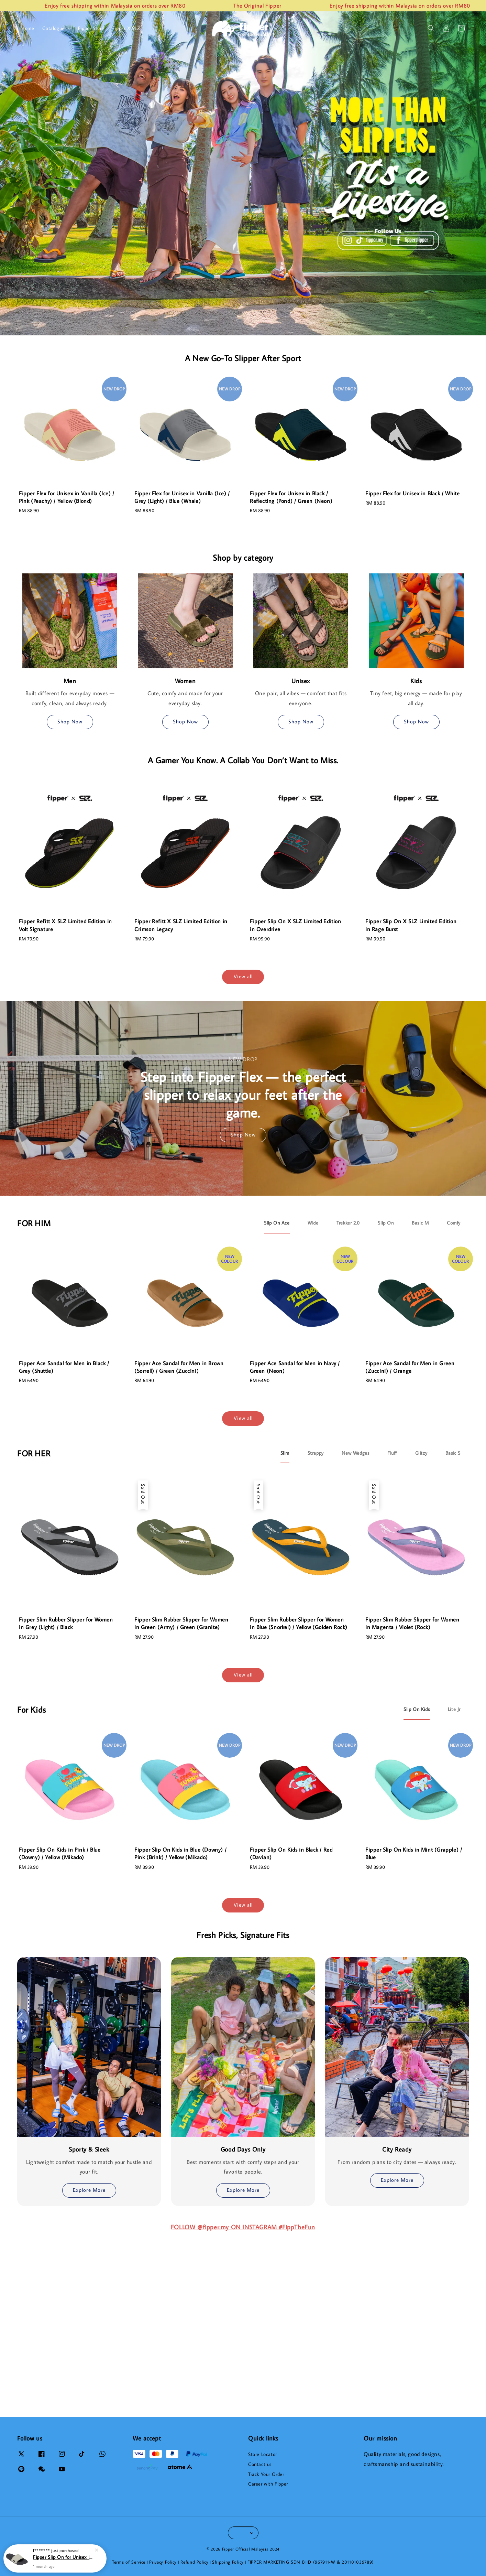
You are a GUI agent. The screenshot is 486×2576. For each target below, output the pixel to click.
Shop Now (69, 721)
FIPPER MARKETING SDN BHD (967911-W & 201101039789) (310, 2562)
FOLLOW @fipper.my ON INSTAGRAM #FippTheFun (243, 2227)
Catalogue (53, 28)
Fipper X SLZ (126, 28)
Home (27, 28)
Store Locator (262, 2454)
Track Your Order (266, 2474)
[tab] (277, 1223)
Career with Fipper (268, 2484)
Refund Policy (194, 2562)
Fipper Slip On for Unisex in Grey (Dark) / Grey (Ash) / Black (63, 2557)
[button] (431, 28)
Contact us (260, 2464)
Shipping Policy (228, 2562)
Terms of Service (128, 2562)
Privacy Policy (163, 2562)
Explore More (89, 2190)
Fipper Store (91, 28)
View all (243, 976)
